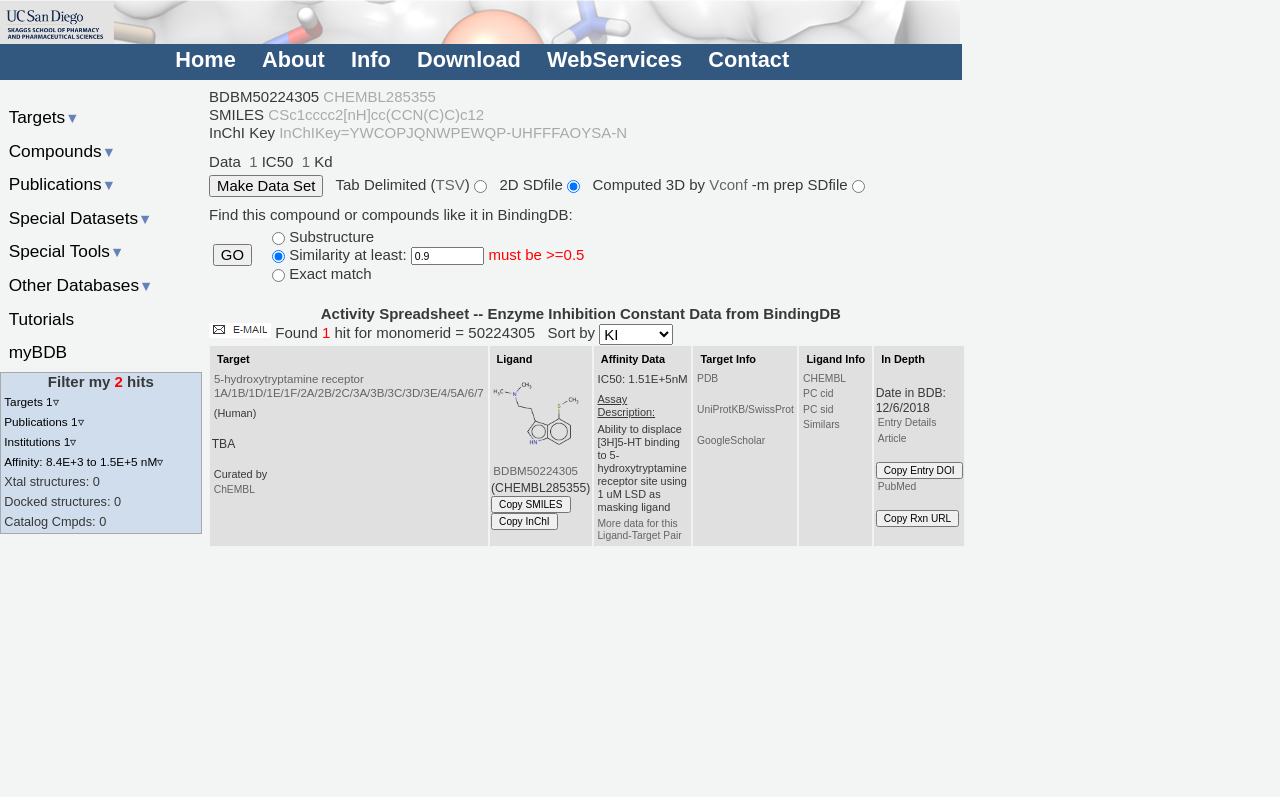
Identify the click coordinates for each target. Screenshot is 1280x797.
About (293, 59)
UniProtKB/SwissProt (745, 409)
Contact (748, 59)
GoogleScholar (731, 440)
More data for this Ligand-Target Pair (639, 529)
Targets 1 (31, 401)
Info (371, 59)
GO (232, 255)
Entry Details (907, 422)
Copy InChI (524, 521)
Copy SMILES (531, 504)
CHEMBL (824, 378)
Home (205, 59)
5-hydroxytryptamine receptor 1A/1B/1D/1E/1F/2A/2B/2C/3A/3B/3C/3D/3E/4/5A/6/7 (349, 386)
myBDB (38, 352)
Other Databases (81, 285)
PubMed (897, 486)
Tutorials (42, 319)
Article (892, 438)
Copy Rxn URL (917, 518)
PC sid (818, 409)
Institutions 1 (40, 441)
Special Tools (67, 251)
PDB (707, 378)
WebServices (614, 59)
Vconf (730, 184)
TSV (450, 184)
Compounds (62, 151)
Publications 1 (43, 421)
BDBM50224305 (535, 471)
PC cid (818, 393)
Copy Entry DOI (919, 470)
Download (469, 59)
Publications (62, 184)
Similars (821, 424)
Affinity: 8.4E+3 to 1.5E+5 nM (83, 461)
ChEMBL (234, 489)
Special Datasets (81, 218)
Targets (44, 117)
